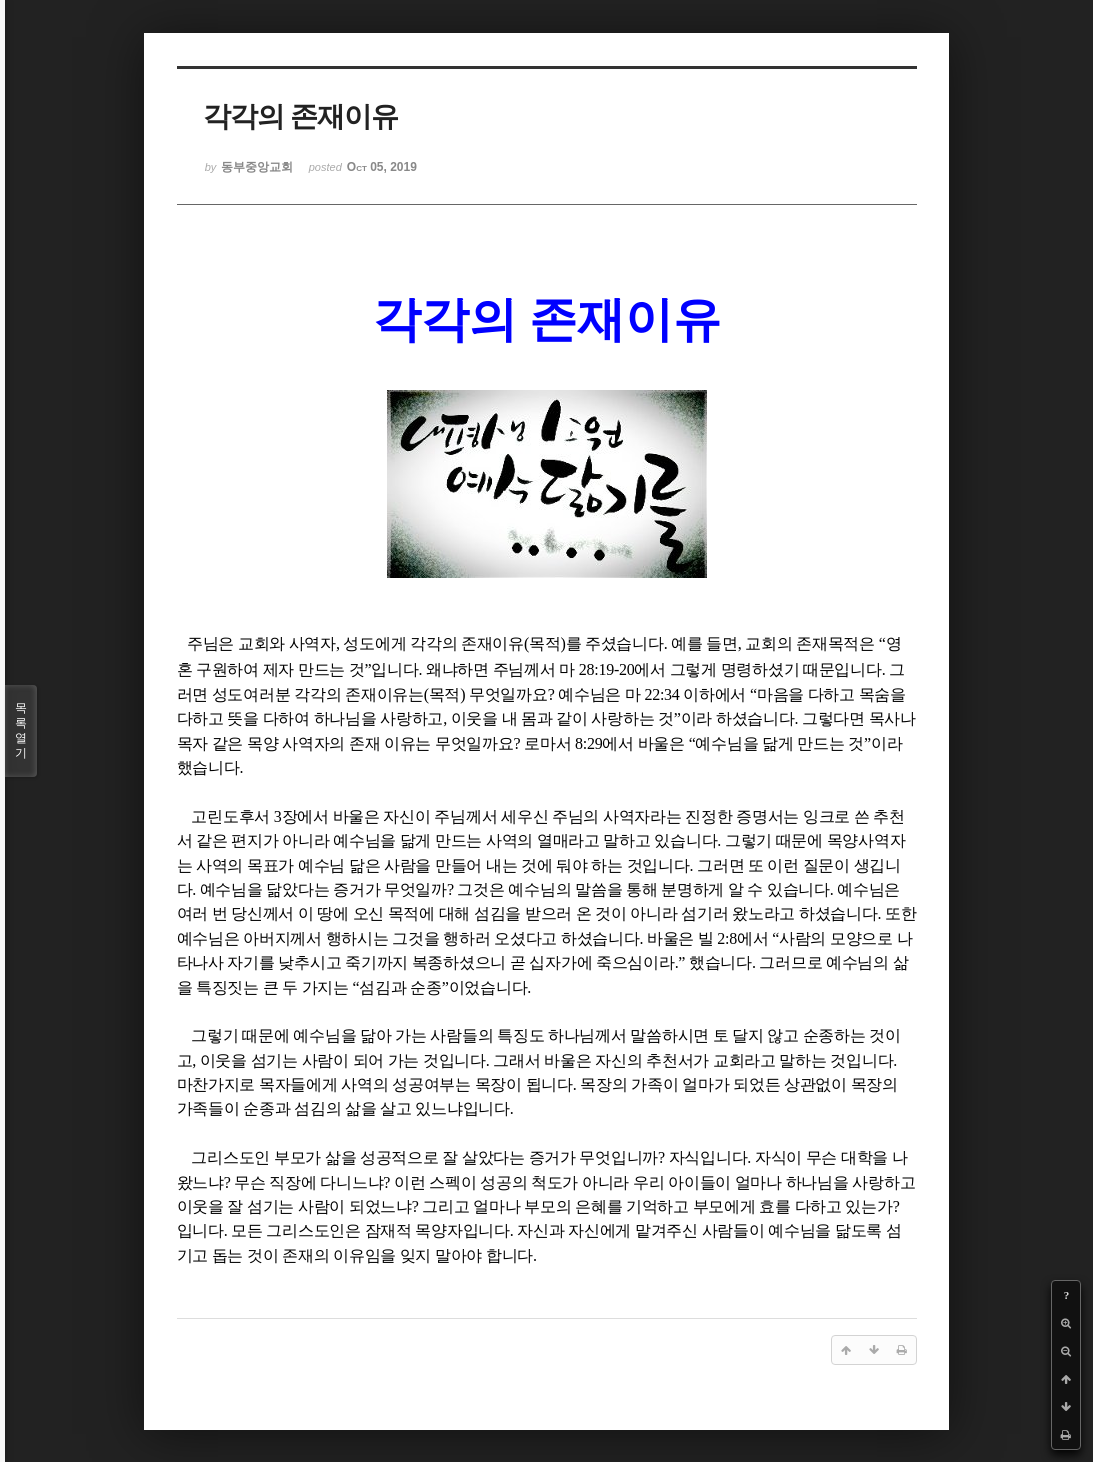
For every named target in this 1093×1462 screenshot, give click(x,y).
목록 (21, 731)
